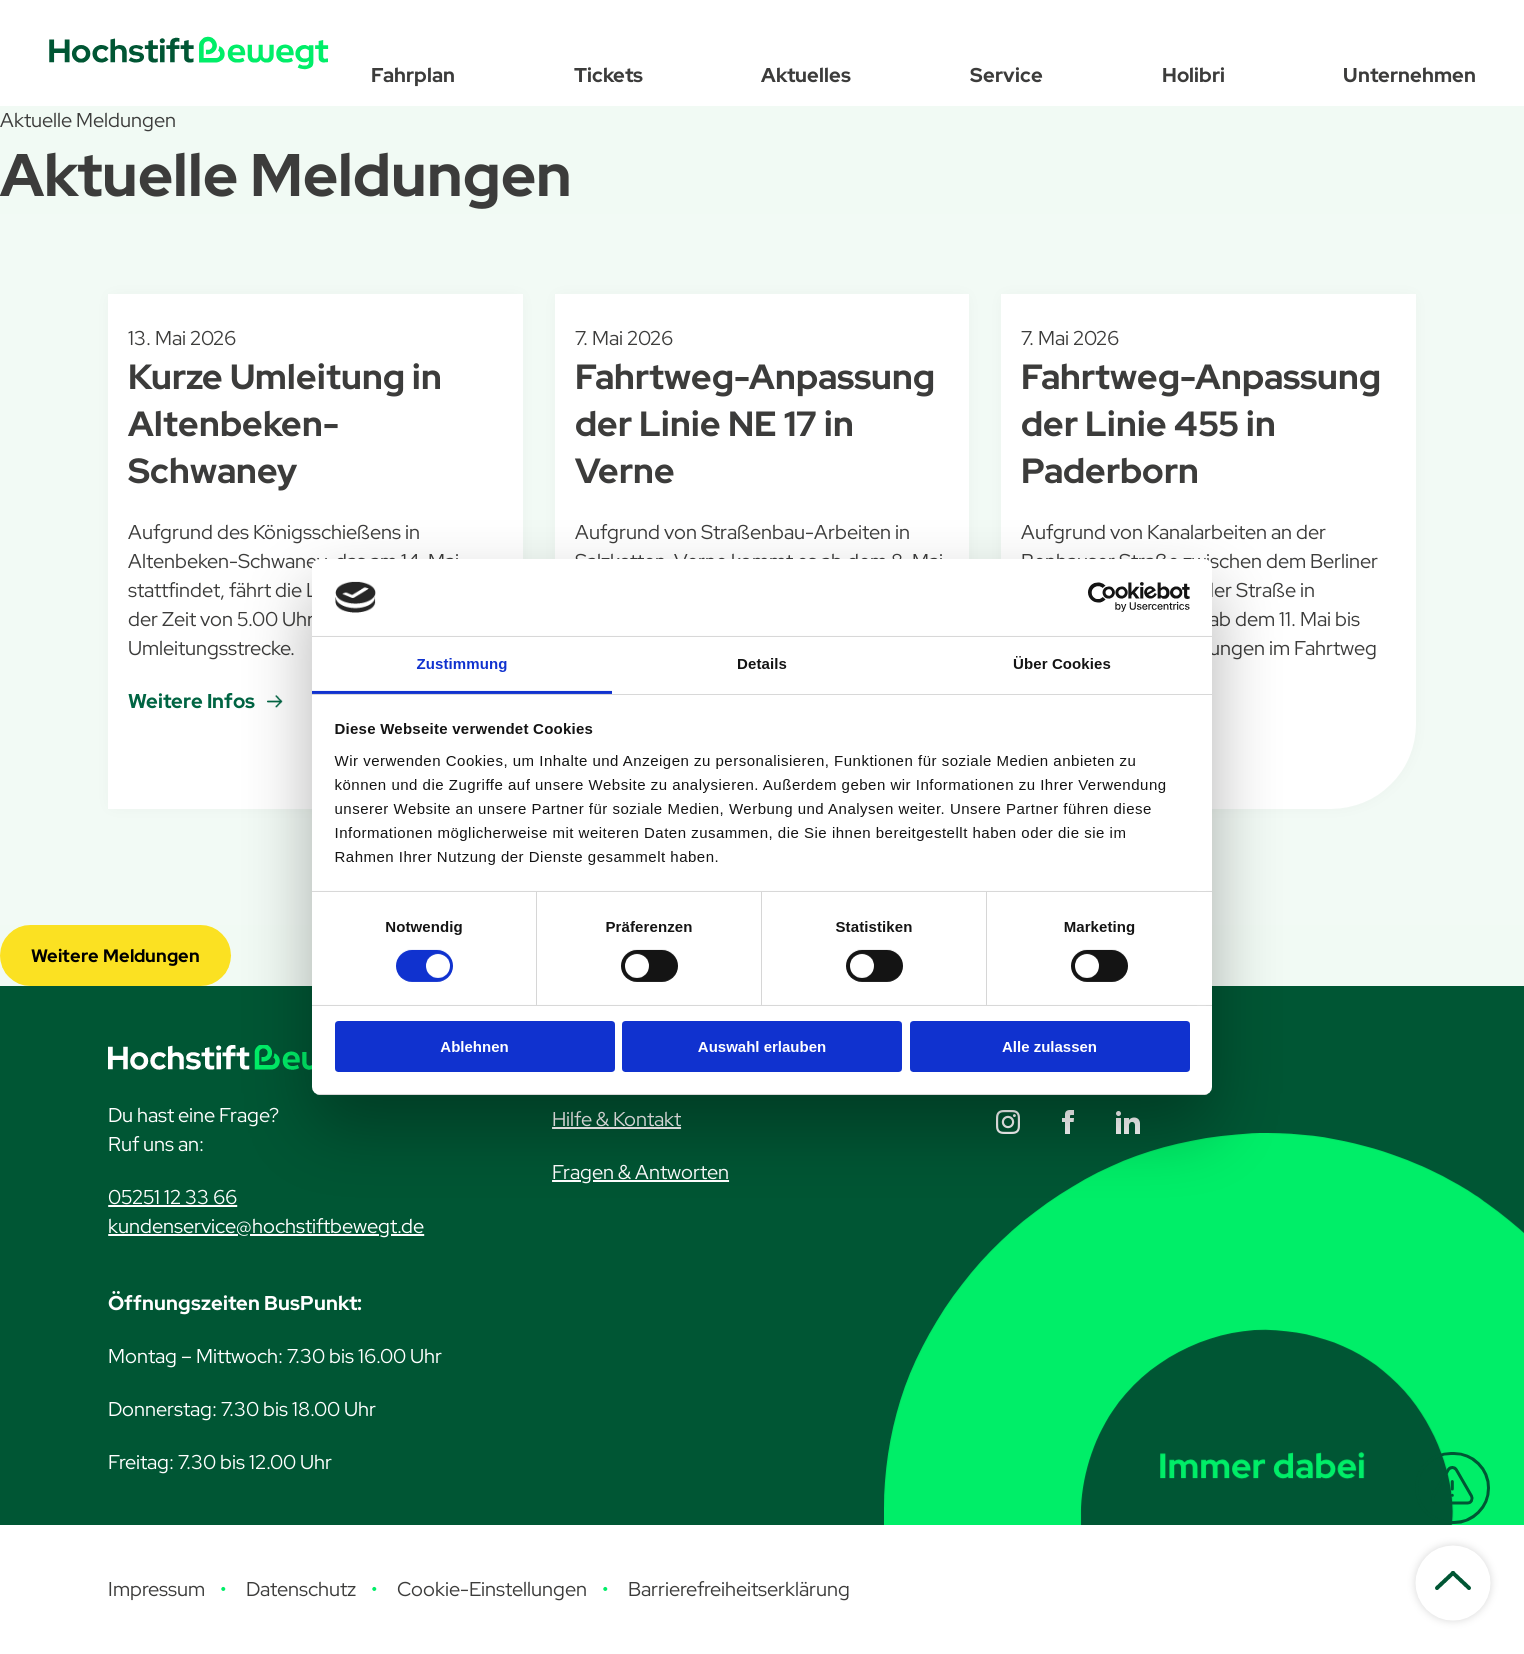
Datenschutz (301, 1589)
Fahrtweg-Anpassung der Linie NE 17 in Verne (755, 423)
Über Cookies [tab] (1062, 663)
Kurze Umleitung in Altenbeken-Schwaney (285, 423)
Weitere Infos (191, 701)
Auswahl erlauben (762, 1046)
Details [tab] (762, 663)
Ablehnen (474, 1046)
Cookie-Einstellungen (492, 1589)
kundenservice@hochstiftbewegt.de (266, 1226)
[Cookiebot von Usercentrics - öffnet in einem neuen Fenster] (1102, 597)
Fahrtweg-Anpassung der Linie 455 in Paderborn (1201, 423)
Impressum (156, 1589)
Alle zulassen (1049, 1046)
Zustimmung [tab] (462, 663)
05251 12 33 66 (172, 1197)
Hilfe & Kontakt (616, 1119)
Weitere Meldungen (115, 955)
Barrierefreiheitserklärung (739, 1589)
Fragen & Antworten (640, 1172)
